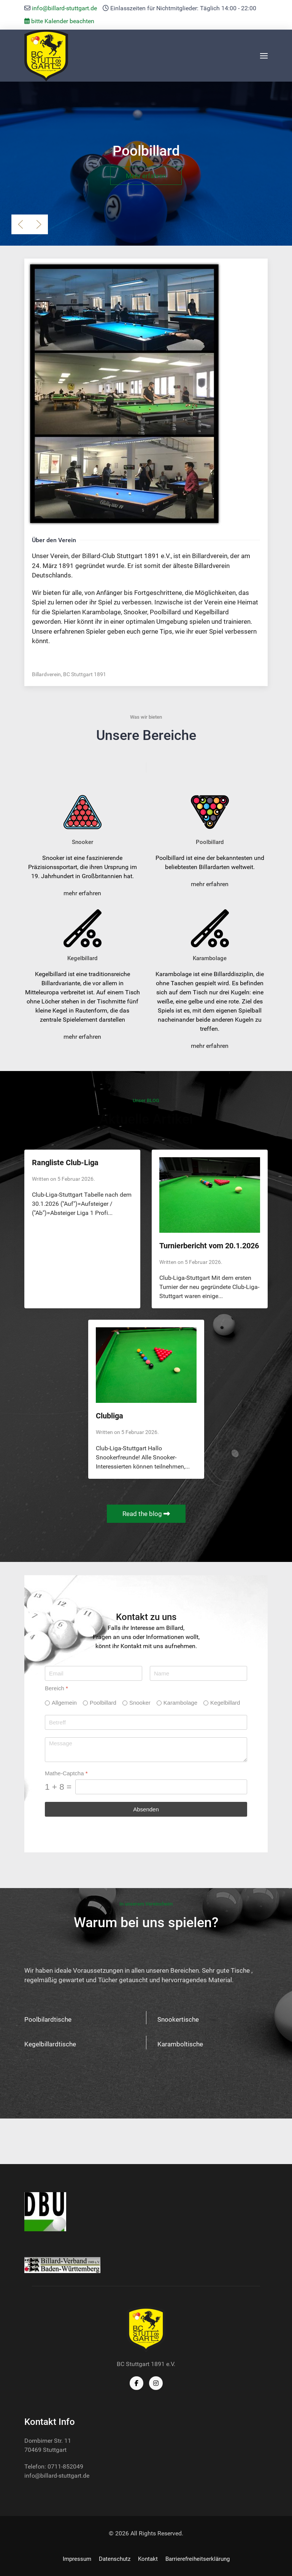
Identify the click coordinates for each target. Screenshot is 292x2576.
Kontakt (148, 2558)
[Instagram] (156, 2383)
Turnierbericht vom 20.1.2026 (209, 1245)
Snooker (140, 1702)
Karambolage (180, 1702)
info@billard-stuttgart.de (64, 8)
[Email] (93, 1673)
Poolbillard (103, 1702)
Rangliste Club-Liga (65, 1162)
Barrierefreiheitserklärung (197, 2558)
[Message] (146, 1749)
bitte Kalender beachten (59, 21)
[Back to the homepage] (46, 56)
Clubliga (109, 1415)
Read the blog (146, 1514)
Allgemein (64, 1702)
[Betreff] (146, 1722)
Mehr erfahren (146, 176)
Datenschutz (114, 2558)
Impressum (77, 2558)
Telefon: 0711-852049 (53, 2466)
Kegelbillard (225, 1702)
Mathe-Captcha (66, 1773)
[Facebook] (136, 2383)
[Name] (198, 1673)
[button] (264, 56)
